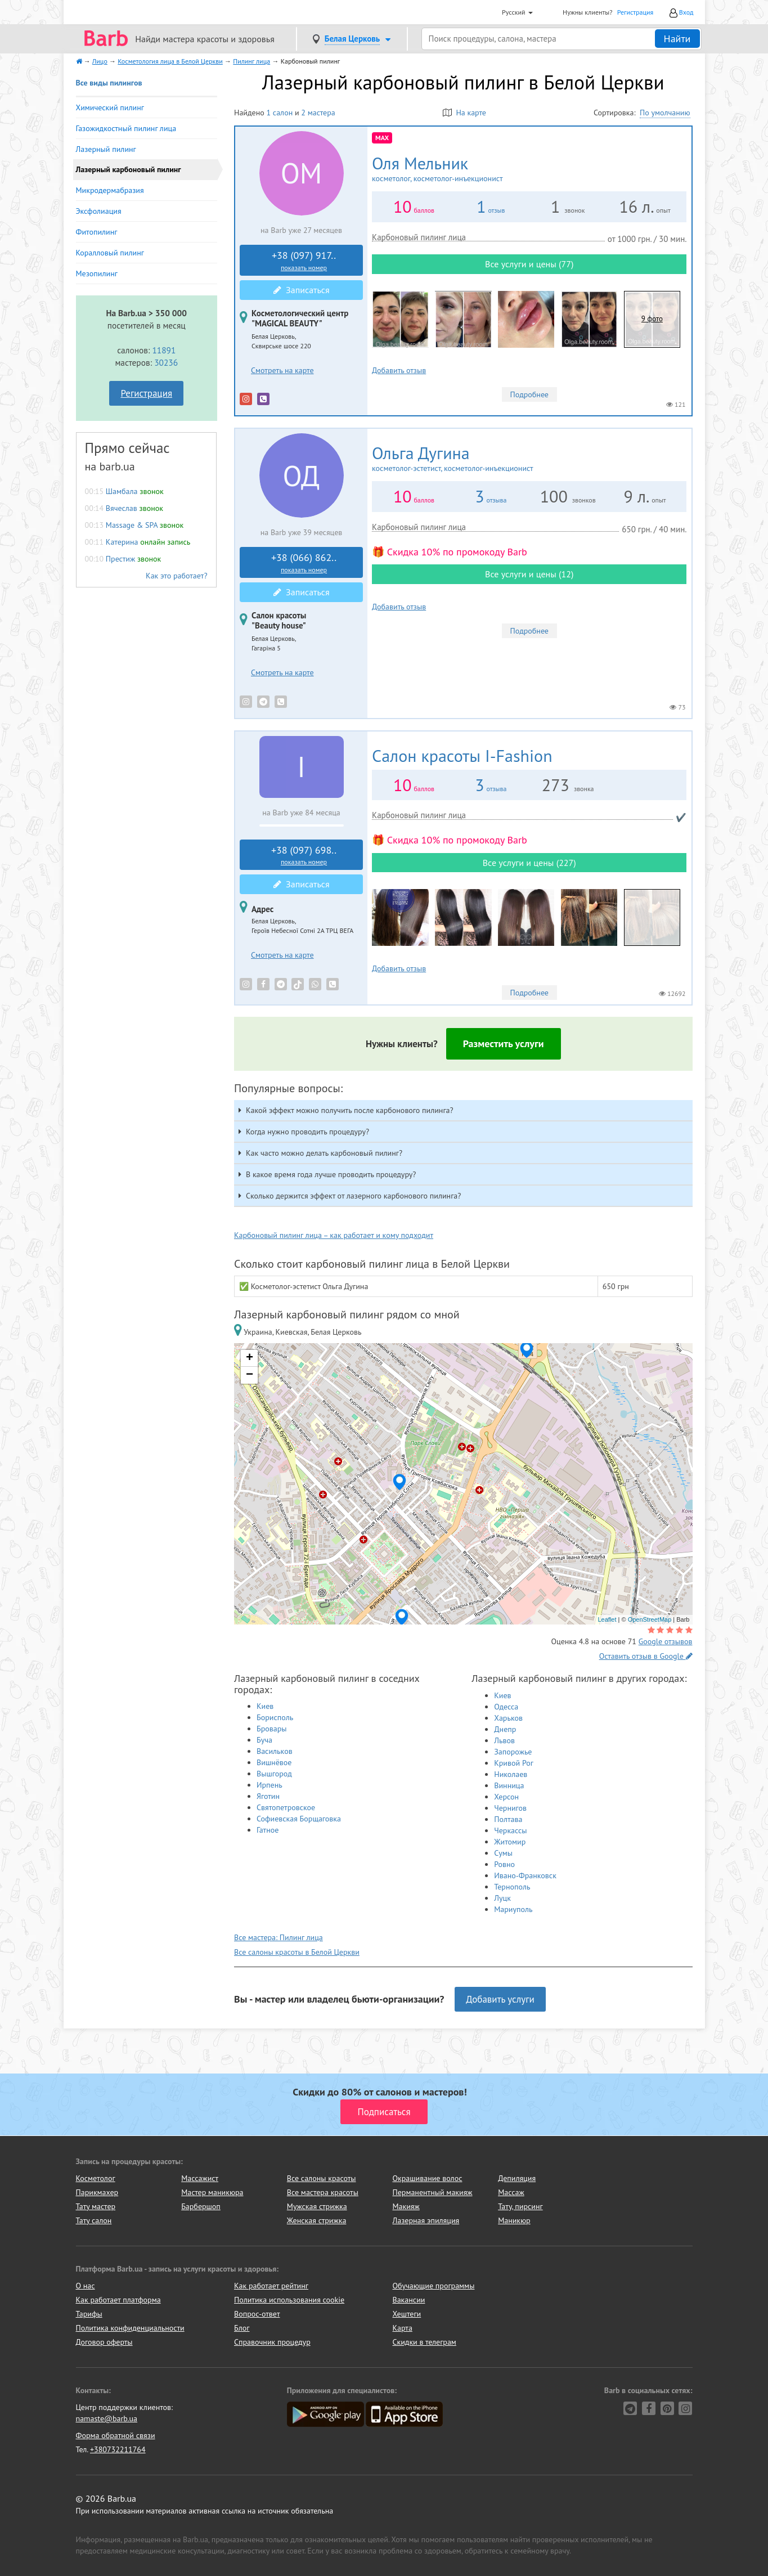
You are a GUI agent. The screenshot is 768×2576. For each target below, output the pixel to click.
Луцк (502, 1898)
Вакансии (409, 2300)
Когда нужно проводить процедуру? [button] (307, 1132)
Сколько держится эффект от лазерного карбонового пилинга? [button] (353, 1196)
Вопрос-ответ (257, 2314)
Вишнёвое (274, 1762)
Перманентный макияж (432, 2192)
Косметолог (95, 2178)
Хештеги (407, 2314)
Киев (265, 1706)
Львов (504, 1740)
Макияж (405, 2206)
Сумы (503, 1853)
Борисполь (275, 1717)
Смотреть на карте (282, 370)
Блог (241, 2328)
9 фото (652, 319)
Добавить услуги (500, 1999)
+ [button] (249, 1358)
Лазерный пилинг (106, 149)
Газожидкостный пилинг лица (126, 128)
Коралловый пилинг (110, 253)
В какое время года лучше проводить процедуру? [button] (331, 1174)
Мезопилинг (97, 273)
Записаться (301, 289)
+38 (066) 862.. (304, 563)
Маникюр (514, 2220)
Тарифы (89, 2314)
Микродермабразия (110, 190)
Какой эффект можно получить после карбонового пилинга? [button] (349, 1110)
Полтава (508, 1819)
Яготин (268, 1796)
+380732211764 (118, 2449)
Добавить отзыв (399, 370)
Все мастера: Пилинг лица (278, 1937)
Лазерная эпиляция (425, 2220)
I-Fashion (462, 755)
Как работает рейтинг (271, 2286)
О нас (85, 2286)
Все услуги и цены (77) (529, 264)
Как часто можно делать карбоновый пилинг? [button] (324, 1153)
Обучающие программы (434, 2286)
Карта (402, 2328)
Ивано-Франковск (525, 1875)
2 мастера (318, 112)
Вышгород (274, 1774)
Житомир (510, 1842)
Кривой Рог (513, 1763)
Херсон (506, 1797)
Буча (264, 1740)
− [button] (249, 1375)
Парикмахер (97, 2192)
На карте (464, 112)
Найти (677, 38)
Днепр (505, 1729)
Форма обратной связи (115, 2435)
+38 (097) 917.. (304, 260)
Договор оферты (104, 2342)
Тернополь (512, 1887)
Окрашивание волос (427, 2178)
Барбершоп (201, 2206)
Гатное (268, 1830)
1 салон (279, 112)
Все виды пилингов (109, 83)
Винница (509, 1785)
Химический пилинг (110, 107)
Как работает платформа (118, 2300)
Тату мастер (96, 2206)
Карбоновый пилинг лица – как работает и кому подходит (333, 1235)
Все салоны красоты (321, 2178)
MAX (382, 137)
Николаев (510, 1774)
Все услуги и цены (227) (529, 862)
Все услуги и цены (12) (529, 574)
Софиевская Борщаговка (299, 1819)
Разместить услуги (503, 1043)
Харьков (508, 1718)
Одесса (506, 1707)
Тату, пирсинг (520, 2206)
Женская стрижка (317, 2220)
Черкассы (510, 1830)
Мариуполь (513, 1909)
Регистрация (635, 12)
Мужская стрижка (317, 2206)
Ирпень (269, 1785)
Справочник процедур (272, 2342)
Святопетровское (286, 1807)
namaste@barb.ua (107, 2418)
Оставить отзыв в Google (646, 1656)
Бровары (272, 1729)
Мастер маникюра (212, 2192)
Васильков (275, 1751)
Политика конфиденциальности (130, 2328)
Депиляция (517, 2178)
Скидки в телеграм (424, 2342)
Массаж (511, 2192)
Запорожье (513, 1752)
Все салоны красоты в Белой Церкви (297, 1952)
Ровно (504, 1864)
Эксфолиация (99, 211)
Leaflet (607, 1619)
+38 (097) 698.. (304, 855)
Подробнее (529, 394)
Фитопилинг (97, 232)
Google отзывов (666, 1641)
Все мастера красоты (322, 2192)
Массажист (199, 2178)
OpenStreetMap (650, 1619)
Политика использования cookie (289, 2300)
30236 (166, 362)
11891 (164, 350)
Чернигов (510, 1808)
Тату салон (94, 2220)
